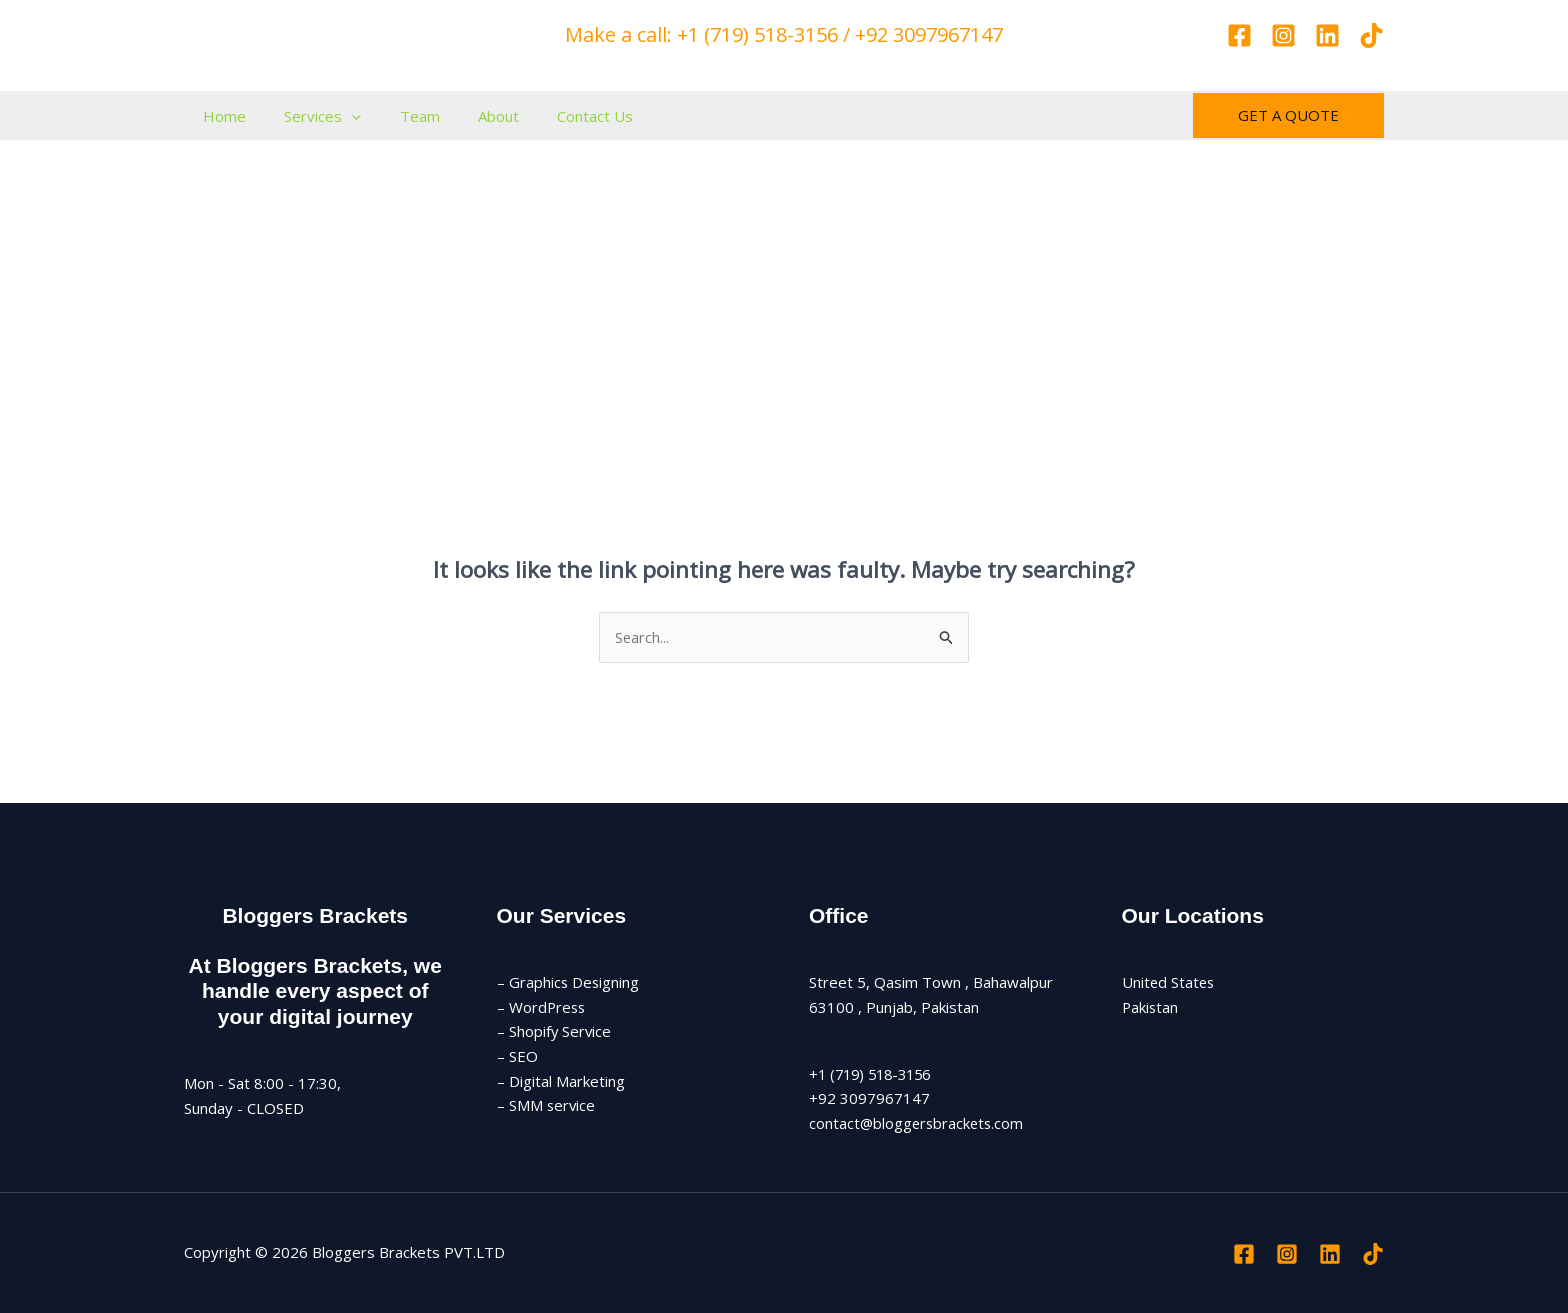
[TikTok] (1371, 35)
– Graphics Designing (569, 982)
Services (310, 116)
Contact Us (558, 116)
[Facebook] (1239, 35)
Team (399, 116)
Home (220, 116)
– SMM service (547, 1106)
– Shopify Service (555, 1032)
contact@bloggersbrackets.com (918, 1123)
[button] (339, 116)
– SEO (517, 1057)
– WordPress (542, 1007)
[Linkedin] (1327, 35)
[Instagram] (1283, 35)
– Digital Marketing (561, 1081)
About (469, 116)
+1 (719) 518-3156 (875, 1074)
